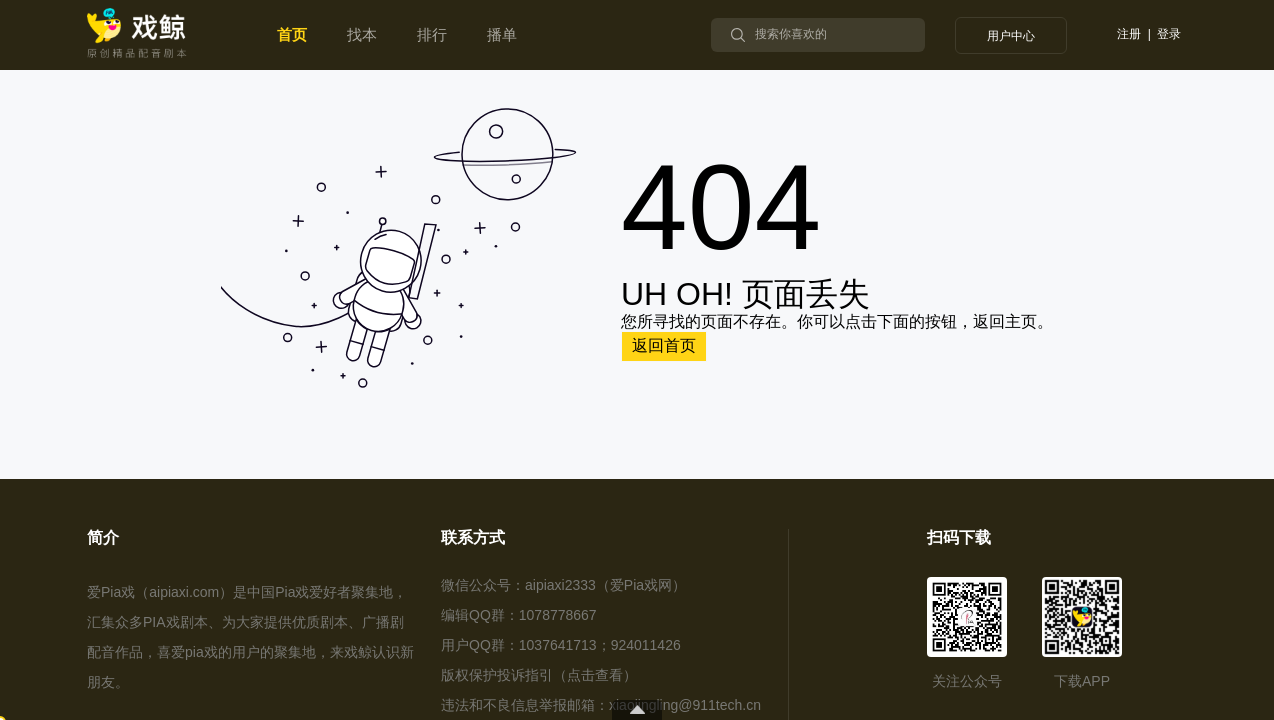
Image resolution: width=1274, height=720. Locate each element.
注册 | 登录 (1149, 34)
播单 (502, 34)
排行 (432, 34)
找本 (362, 34)
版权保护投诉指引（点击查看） (539, 675)
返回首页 (664, 345)
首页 (292, 34)
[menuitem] (292, 35)
